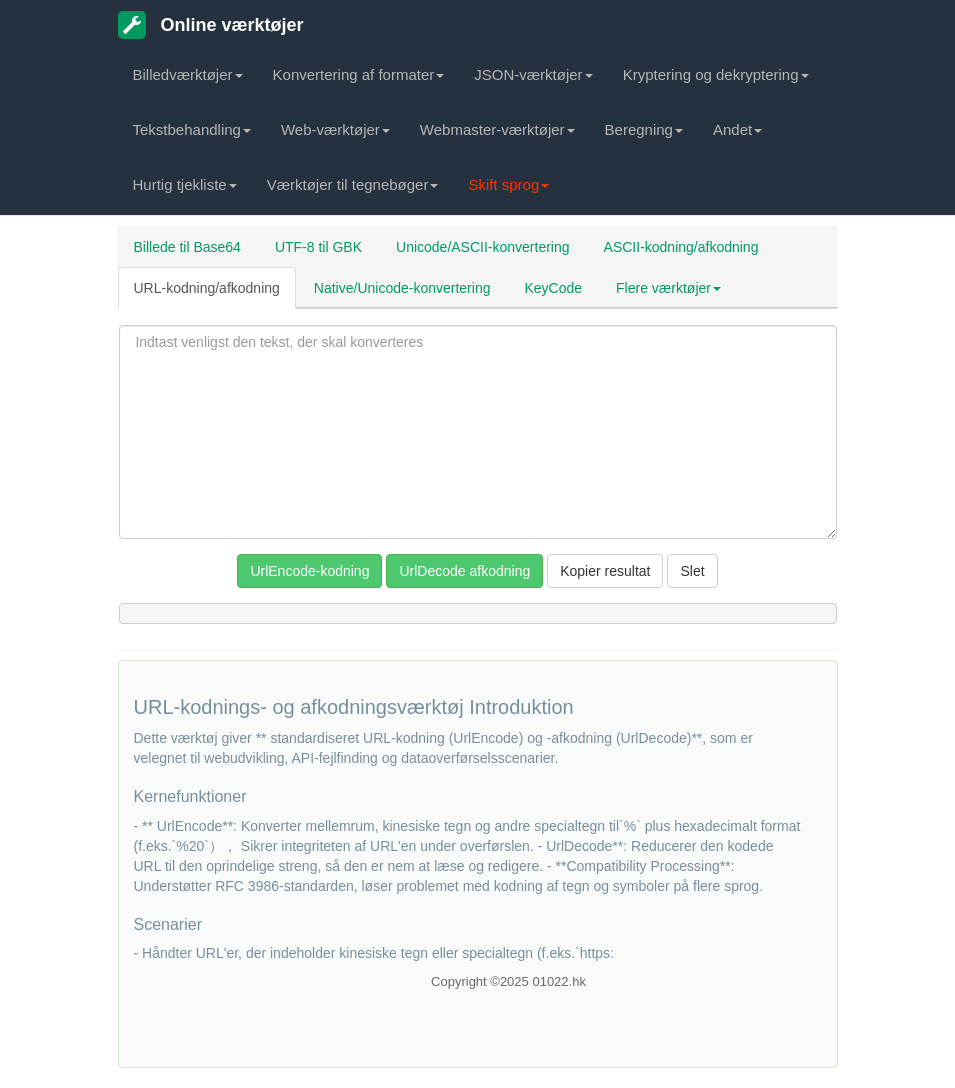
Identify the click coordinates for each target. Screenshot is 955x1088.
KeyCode (553, 288)
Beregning (644, 129)
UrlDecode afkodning (464, 571)
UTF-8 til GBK (318, 247)
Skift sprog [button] (508, 184)
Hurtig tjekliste (185, 184)
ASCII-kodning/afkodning (681, 247)
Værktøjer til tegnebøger (353, 184)
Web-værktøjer (335, 129)
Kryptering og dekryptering (716, 74)
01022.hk (559, 981)
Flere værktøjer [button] (668, 288)
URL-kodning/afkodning (207, 288)
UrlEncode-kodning (309, 571)
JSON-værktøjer (533, 74)
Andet (737, 129)
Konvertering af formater (359, 74)
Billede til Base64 (187, 247)
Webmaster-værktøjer (497, 129)
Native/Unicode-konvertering (402, 288)
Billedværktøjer (188, 74)
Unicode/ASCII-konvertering (483, 247)
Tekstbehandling (192, 129)
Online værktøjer (211, 25)
